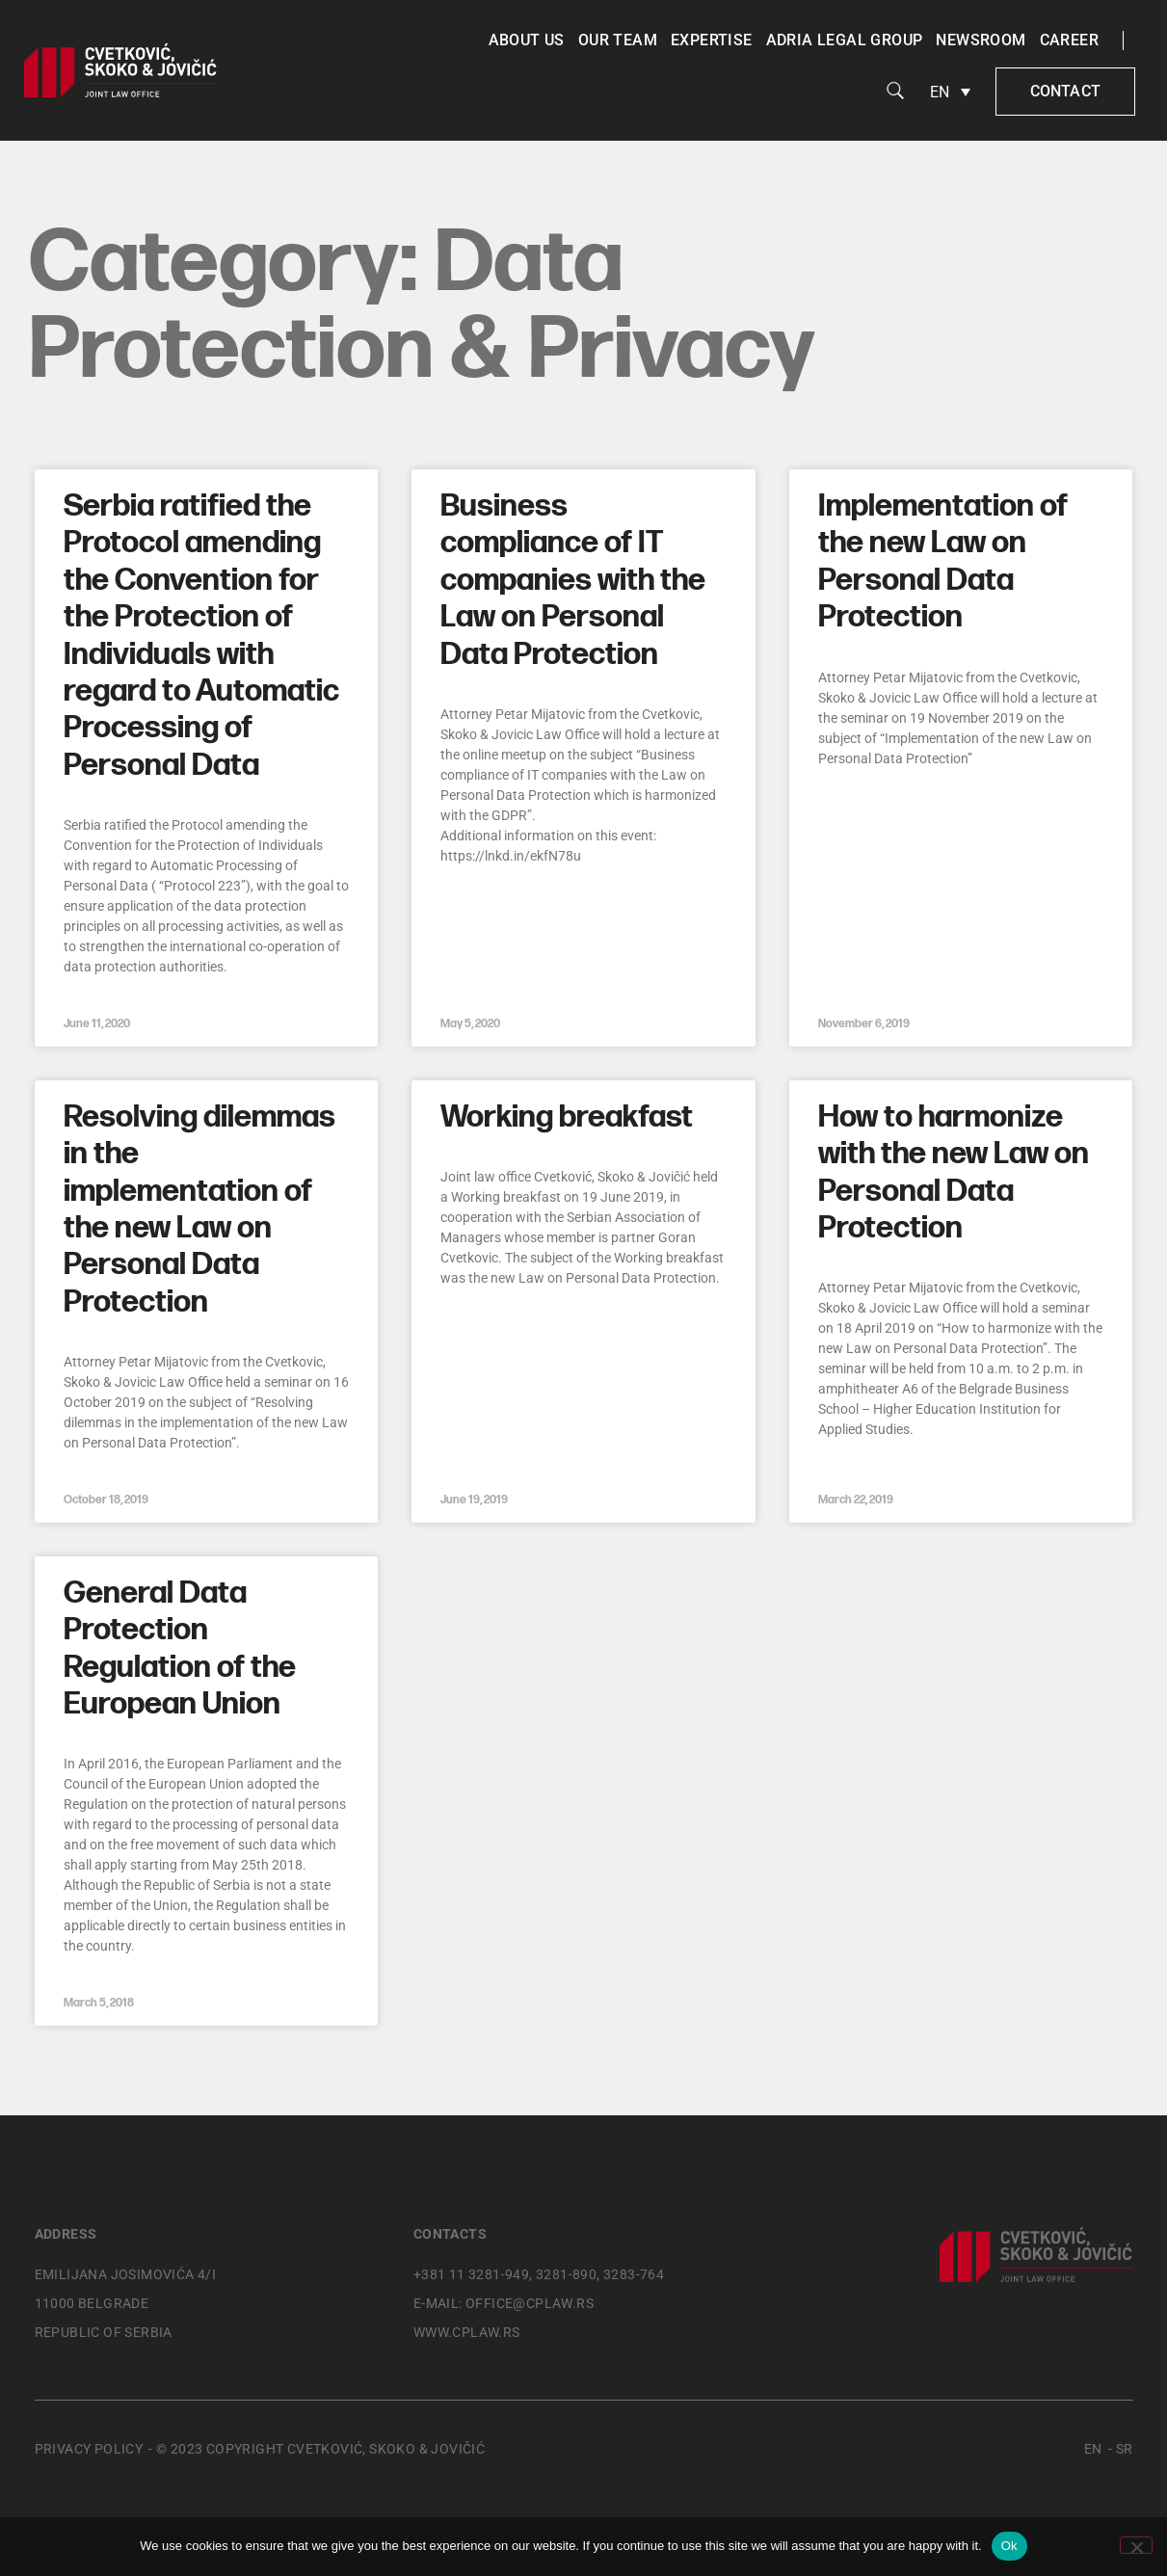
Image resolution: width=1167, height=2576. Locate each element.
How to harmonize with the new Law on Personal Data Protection (953, 1173)
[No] (1136, 2545)
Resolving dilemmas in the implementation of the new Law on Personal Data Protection (199, 1210)
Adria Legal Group (844, 40)
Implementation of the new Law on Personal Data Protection (943, 562)
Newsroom (980, 40)
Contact (1065, 91)
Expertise (712, 40)
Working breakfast (566, 1117)
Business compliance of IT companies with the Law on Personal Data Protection (572, 581)
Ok (1009, 2545)
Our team (617, 40)
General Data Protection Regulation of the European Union (180, 1649)
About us (527, 40)
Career (1069, 40)
